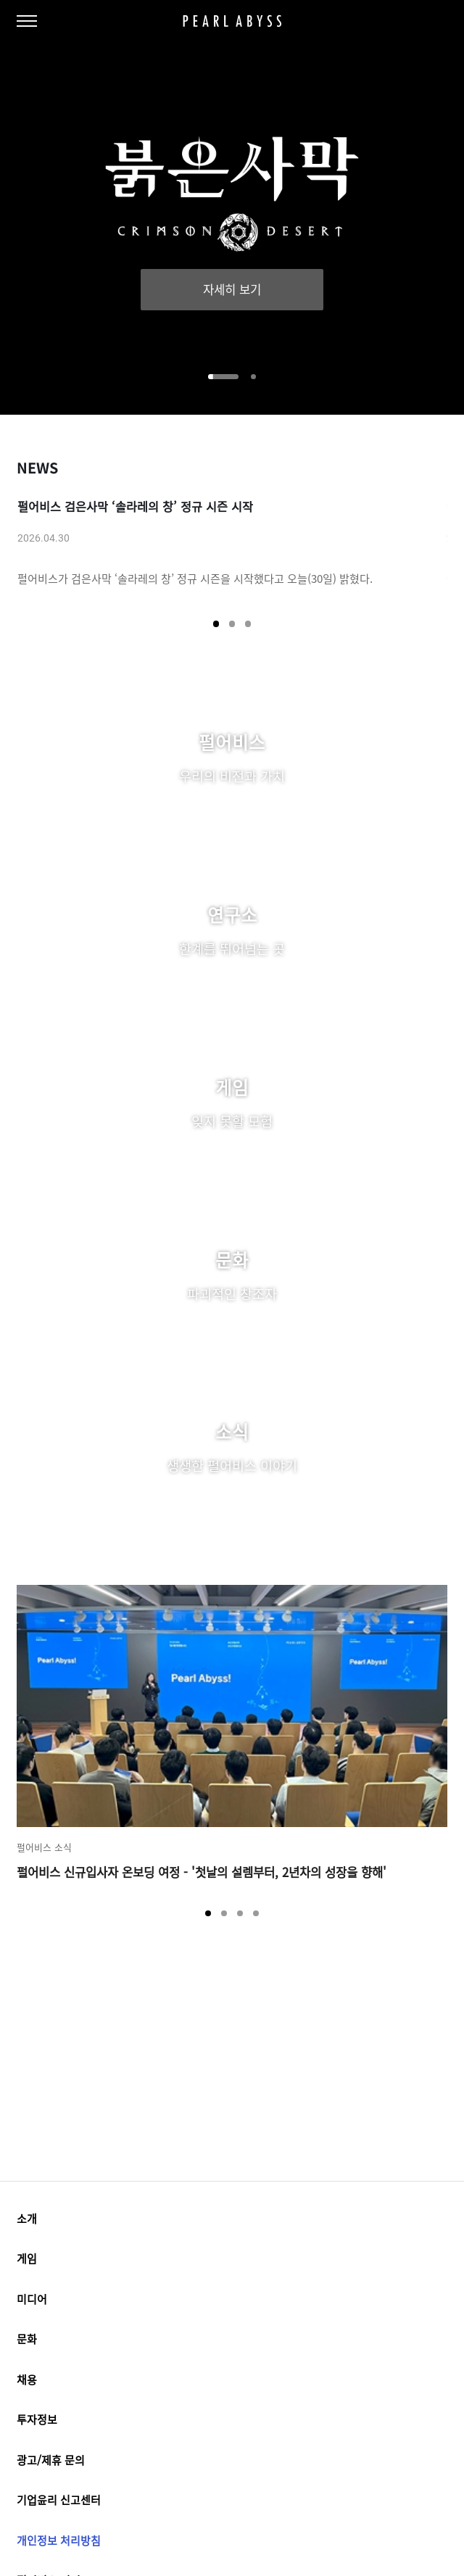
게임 (232, 2259)
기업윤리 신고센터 (59, 2504)
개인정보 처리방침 (59, 2545)
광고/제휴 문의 (51, 2463)
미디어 (232, 2300)
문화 (232, 2340)
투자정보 (232, 2422)
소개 (232, 2219)
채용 (232, 2382)
